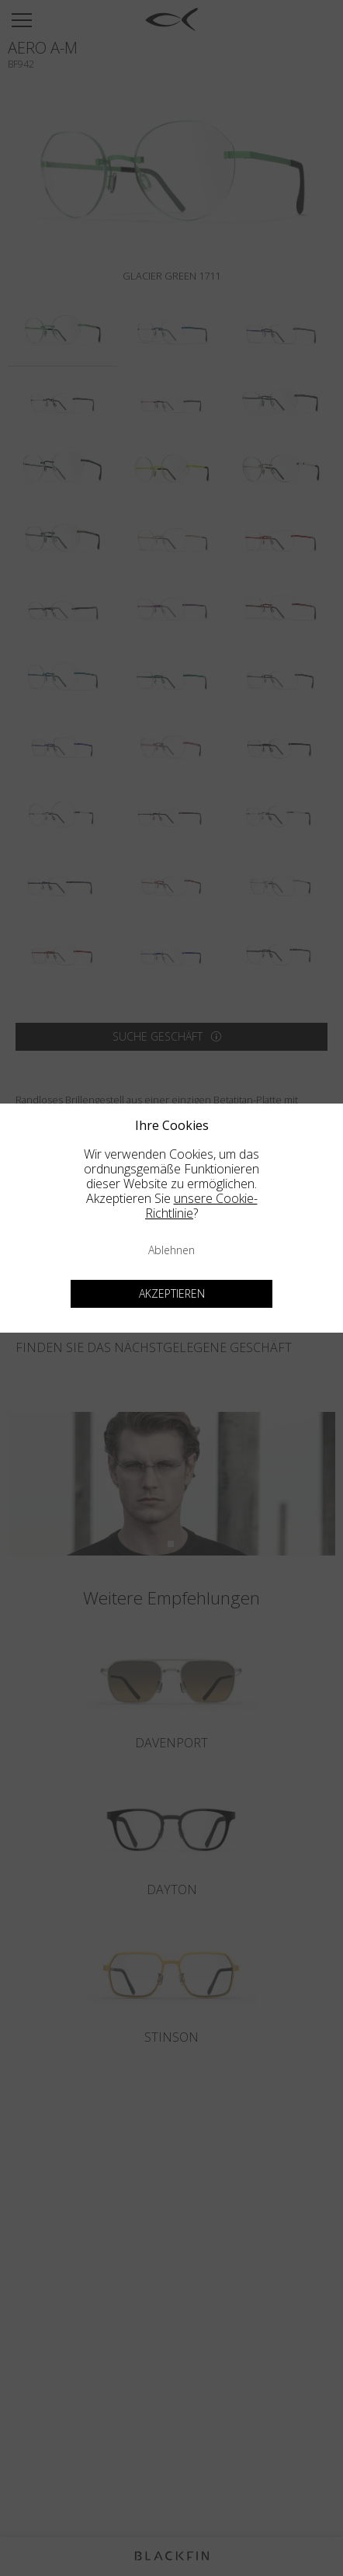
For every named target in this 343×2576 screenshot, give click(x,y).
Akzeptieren (172, 1293)
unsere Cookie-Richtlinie (201, 1206)
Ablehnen (171, 1250)
